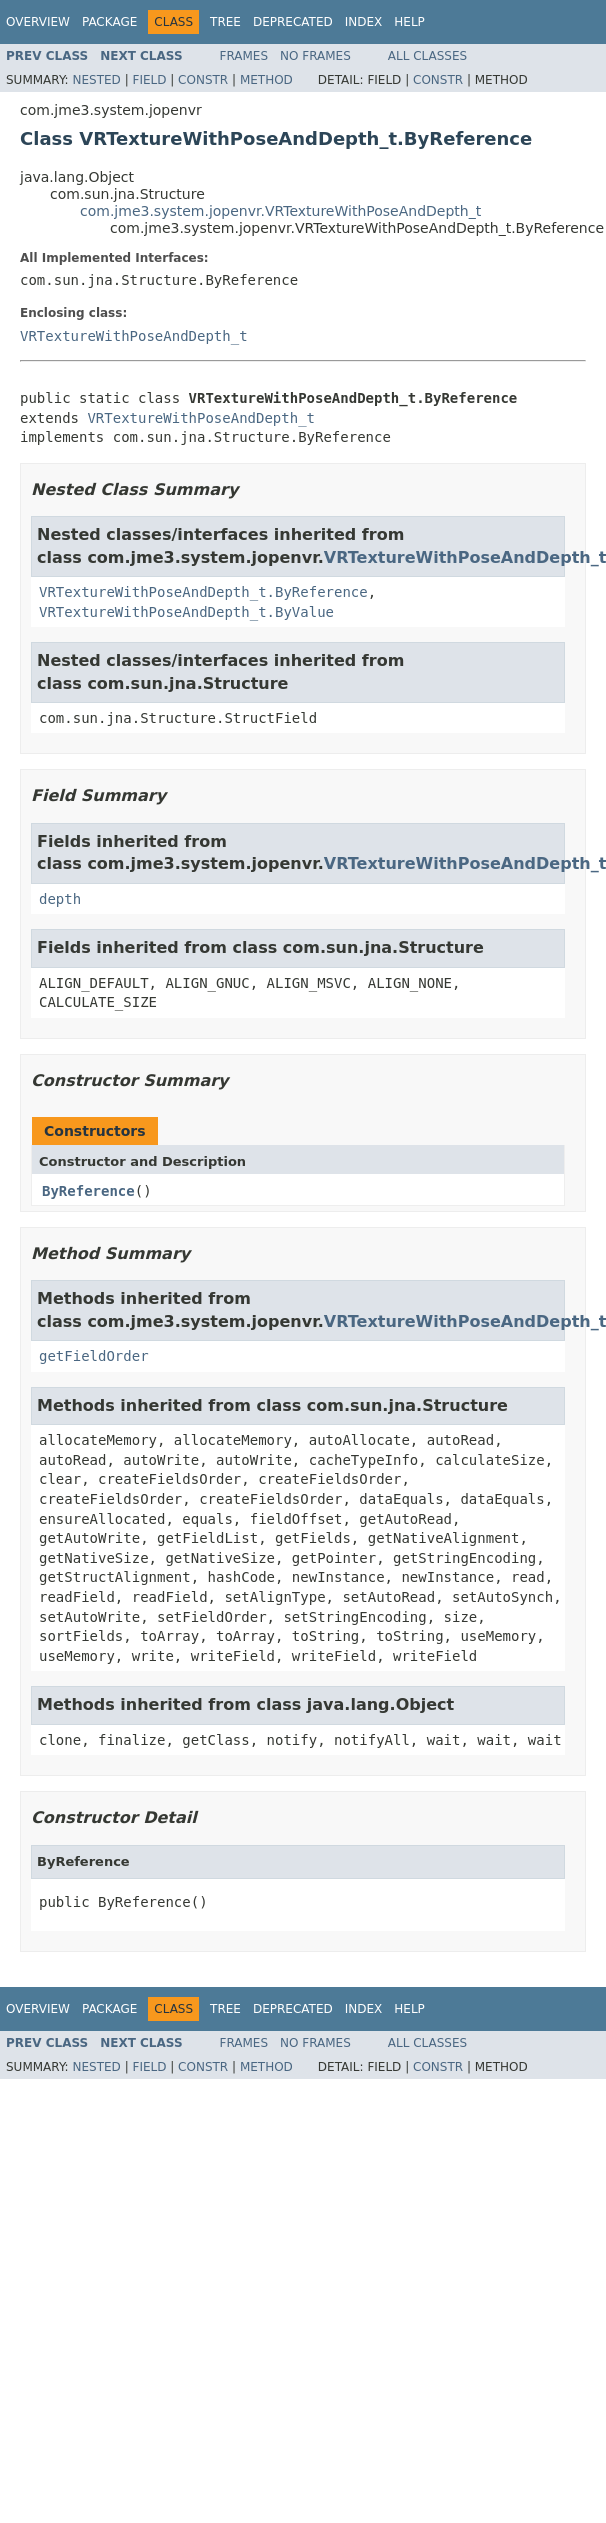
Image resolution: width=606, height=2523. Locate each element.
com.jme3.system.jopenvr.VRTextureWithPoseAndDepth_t (280, 211)
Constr (203, 80)
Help (409, 22)
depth (60, 899)
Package (109, 22)
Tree (225, 22)
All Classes (427, 56)
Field (149, 80)
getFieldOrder (94, 1356)
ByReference (88, 1191)
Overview (38, 22)
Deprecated (293, 22)
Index (364, 22)
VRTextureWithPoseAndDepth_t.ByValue (186, 612)
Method (266, 80)
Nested (96, 80)
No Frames (315, 56)
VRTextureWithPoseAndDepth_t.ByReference (203, 592)
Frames (244, 56)
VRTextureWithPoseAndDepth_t (134, 336)
